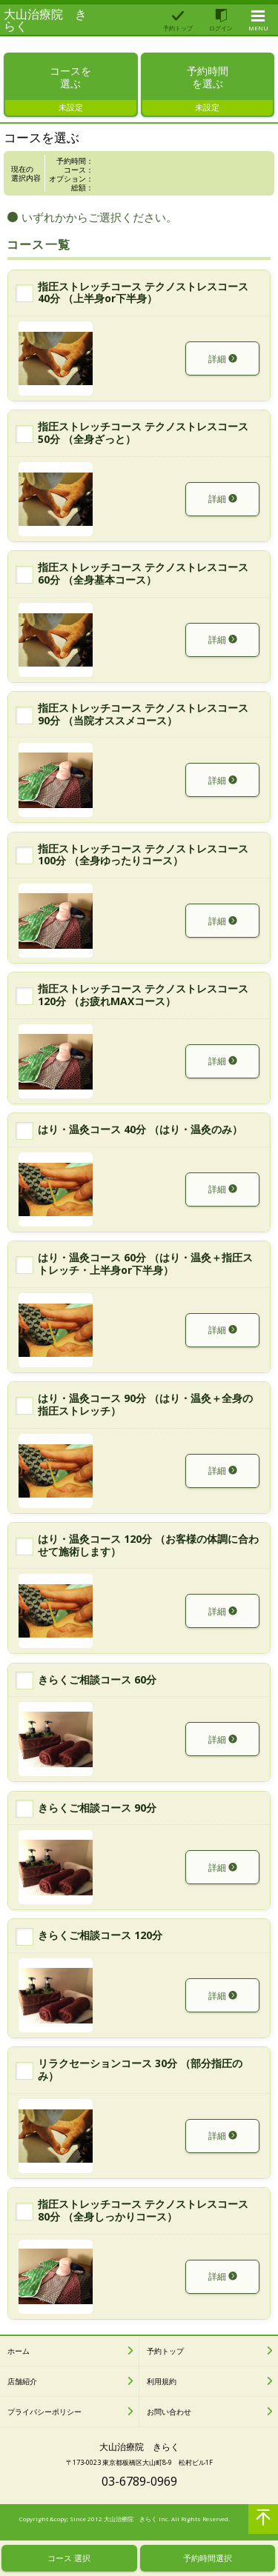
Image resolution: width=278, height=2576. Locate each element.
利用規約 (161, 2385)
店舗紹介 (22, 2385)
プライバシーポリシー (44, 2415)
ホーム (18, 2354)
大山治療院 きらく (45, 20)
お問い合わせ (169, 2415)
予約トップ (165, 2354)
